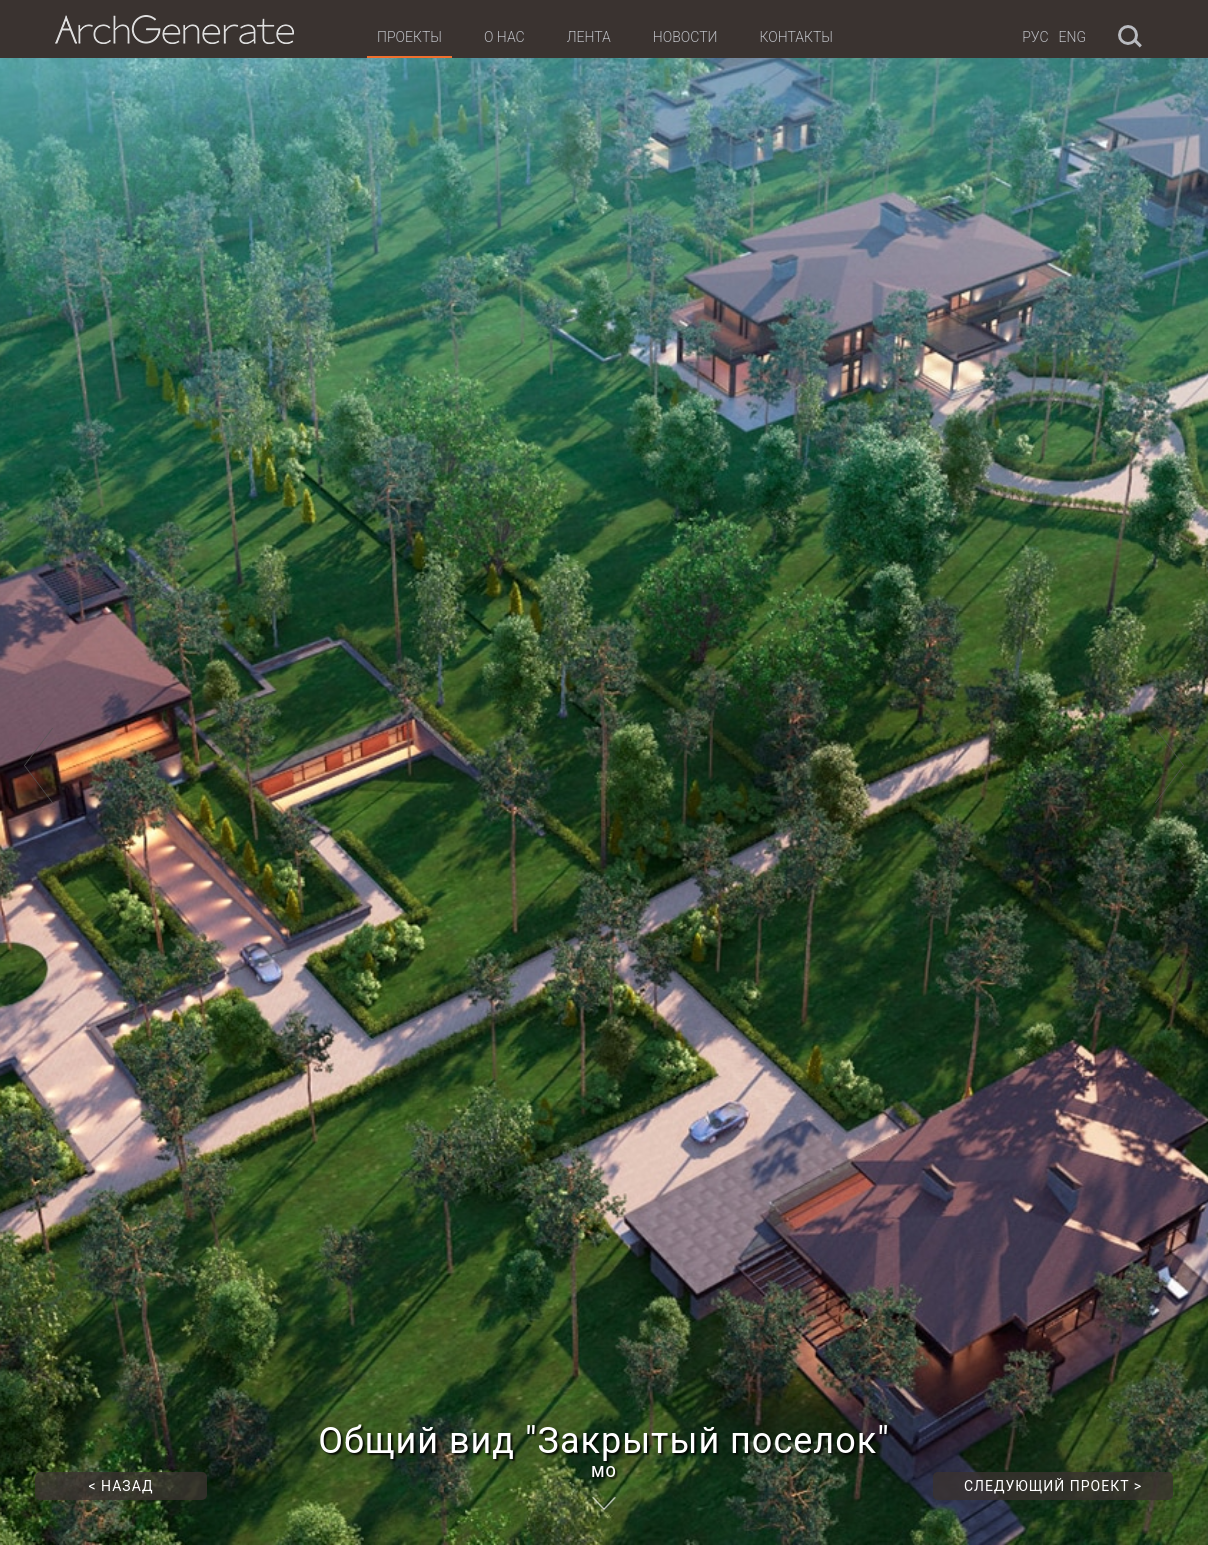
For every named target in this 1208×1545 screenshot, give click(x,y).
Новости (685, 37)
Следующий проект (1053, 1486)
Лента (589, 37)
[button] (39, 773)
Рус (1035, 37)
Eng (1073, 37)
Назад (121, 1486)
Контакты (795, 37)
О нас (504, 37)
